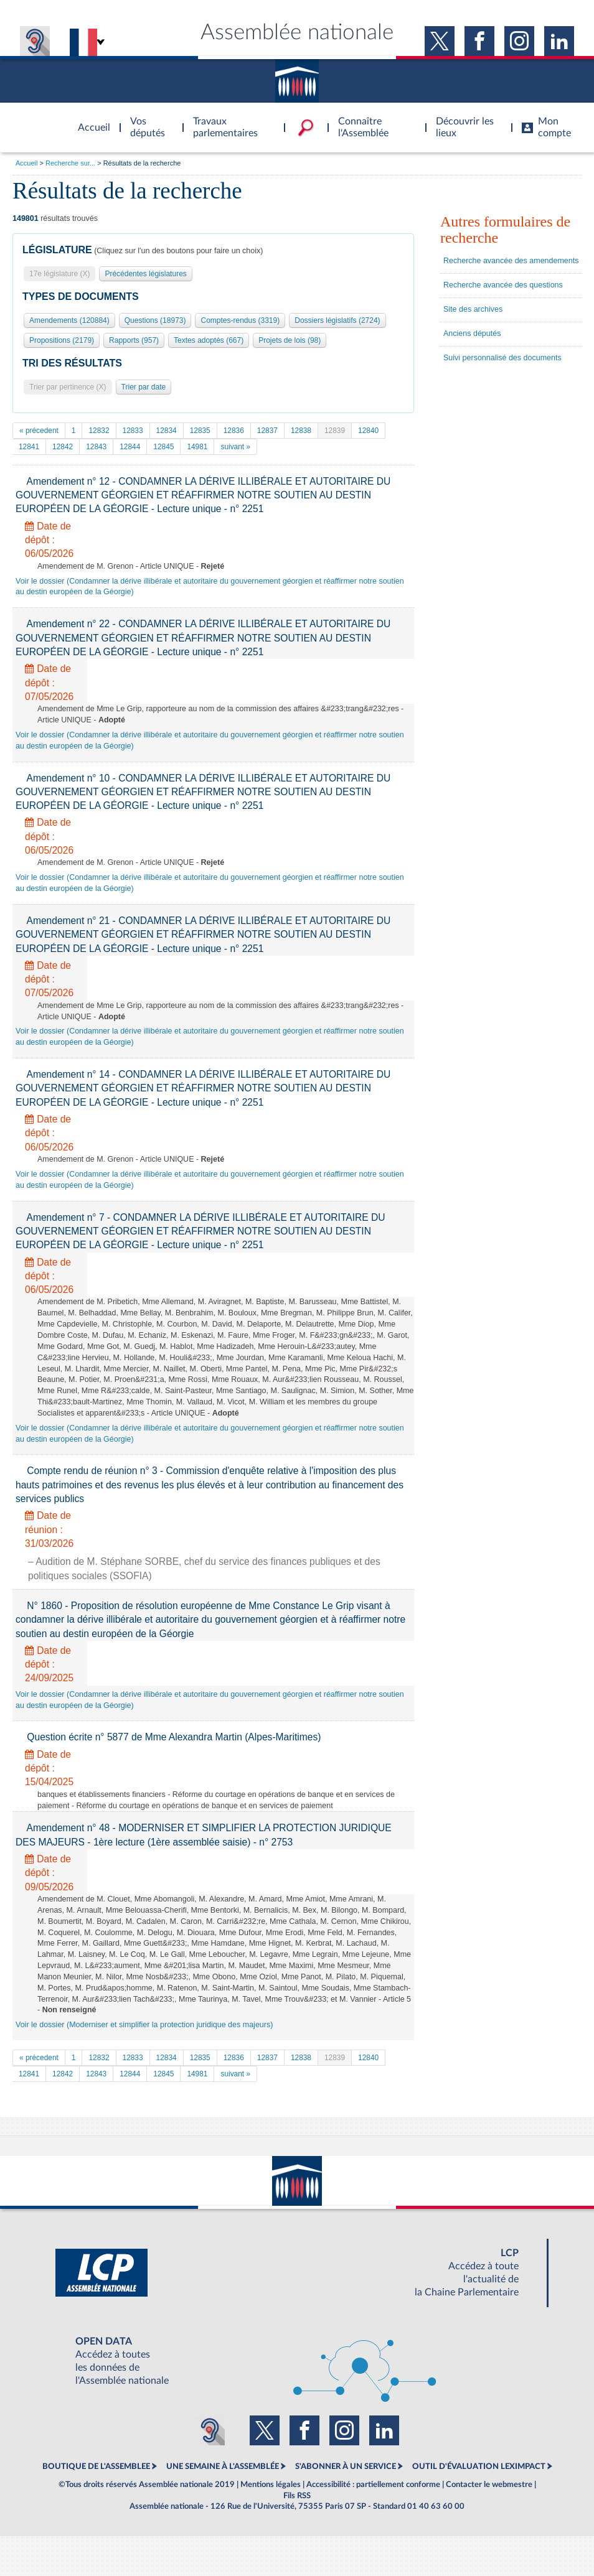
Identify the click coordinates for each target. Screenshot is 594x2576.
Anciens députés (472, 333)
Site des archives (472, 309)
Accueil (26, 163)
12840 (368, 430)
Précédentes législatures (145, 273)
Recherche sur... (70, 163)
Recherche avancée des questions (503, 285)
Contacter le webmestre (489, 2484)
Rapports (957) (134, 340)
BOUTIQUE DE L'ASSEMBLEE (96, 2466)
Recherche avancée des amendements (511, 260)
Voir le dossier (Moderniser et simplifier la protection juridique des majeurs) (144, 2024)
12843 (96, 446)
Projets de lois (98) (289, 340)
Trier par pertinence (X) (67, 387)
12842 (62, 446)
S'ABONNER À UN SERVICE (345, 2466)
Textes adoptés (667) (208, 340)
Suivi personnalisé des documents (502, 357)
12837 (267, 430)
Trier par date (143, 387)
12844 (130, 446)
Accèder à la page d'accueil (89, 120)
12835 (200, 430)
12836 (234, 430)
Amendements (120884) (69, 320)
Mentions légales (270, 2484)
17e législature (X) (59, 273)
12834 (166, 430)
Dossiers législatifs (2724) (337, 320)
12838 (301, 430)
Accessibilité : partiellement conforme (373, 2484)
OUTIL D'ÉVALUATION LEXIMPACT (478, 2466)
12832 (98, 430)
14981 (197, 446)
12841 (29, 446)
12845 (163, 446)
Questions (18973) (155, 320)
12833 (133, 430)
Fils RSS (297, 2495)
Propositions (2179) (61, 340)
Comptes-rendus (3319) (240, 320)
